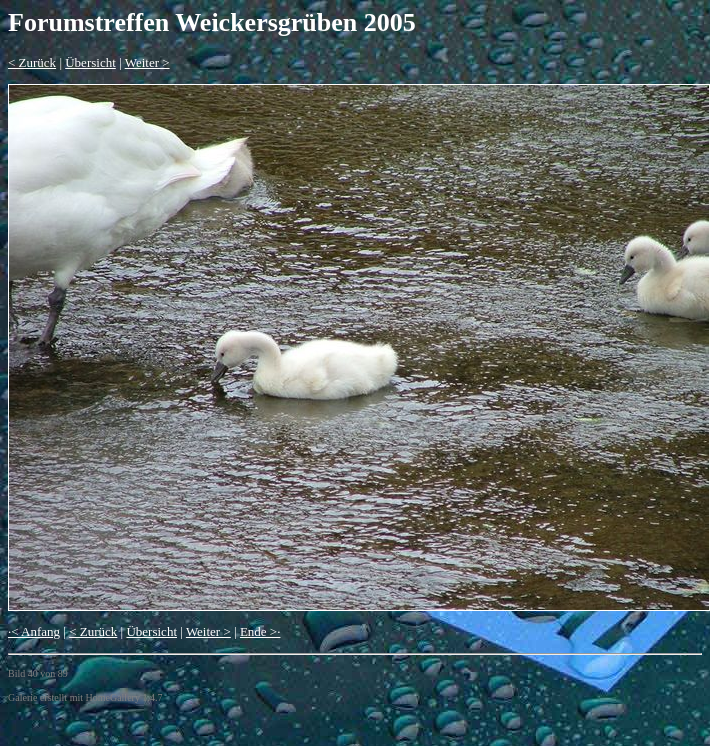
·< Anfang (34, 631)
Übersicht (90, 62)
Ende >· (260, 631)
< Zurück (32, 62)
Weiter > (147, 62)
